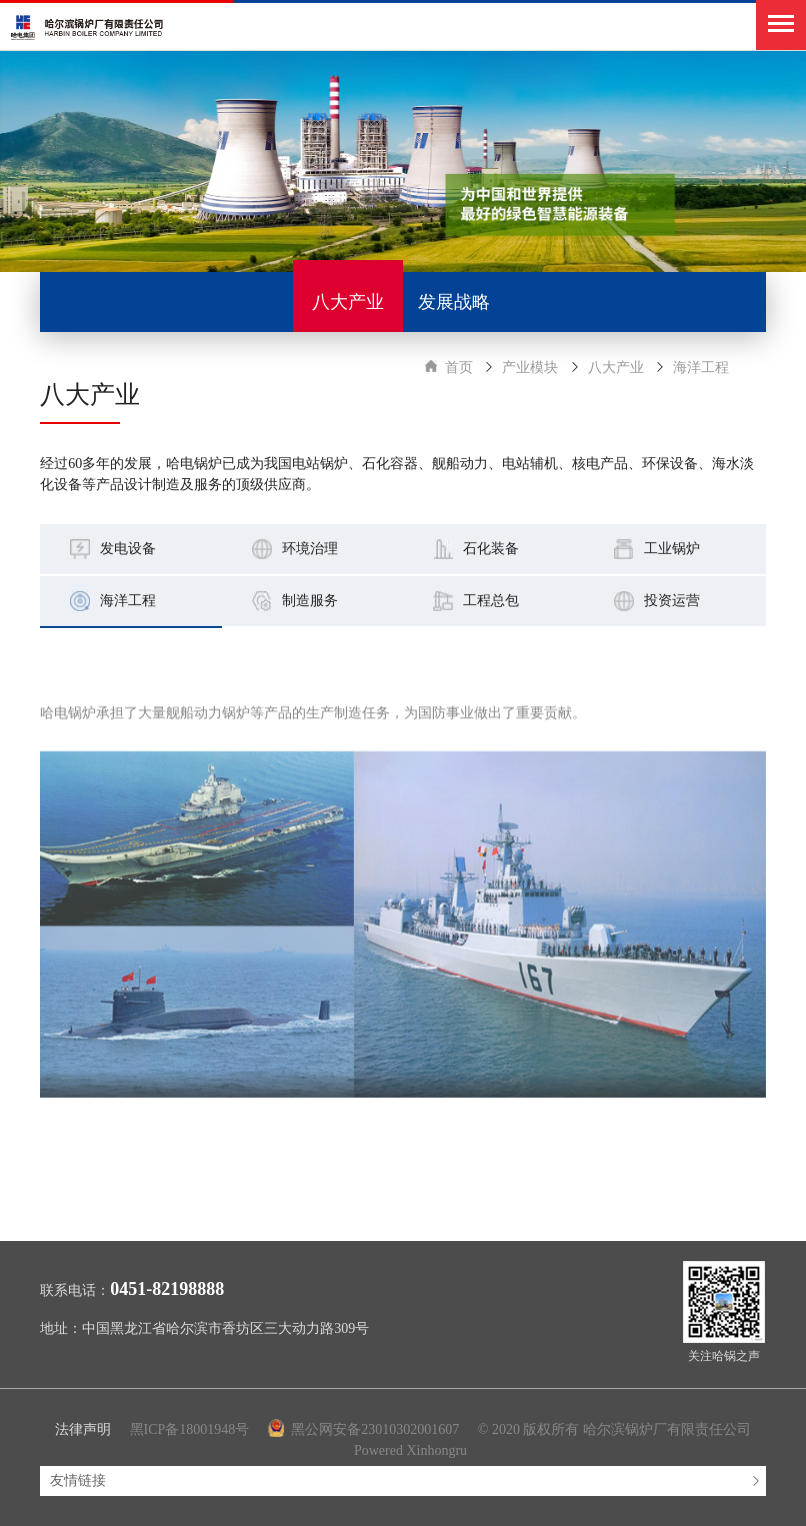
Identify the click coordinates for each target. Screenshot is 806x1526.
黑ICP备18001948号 (190, 1429)
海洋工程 (701, 367)
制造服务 (310, 601)
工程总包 (491, 601)
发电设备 (128, 549)
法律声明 (83, 1429)
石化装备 (491, 549)
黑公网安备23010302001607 (365, 1429)
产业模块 (530, 367)
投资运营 (672, 601)
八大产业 (616, 367)
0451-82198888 (167, 1289)
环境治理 (310, 549)
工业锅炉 (672, 549)
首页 (459, 367)
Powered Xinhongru (410, 1450)
